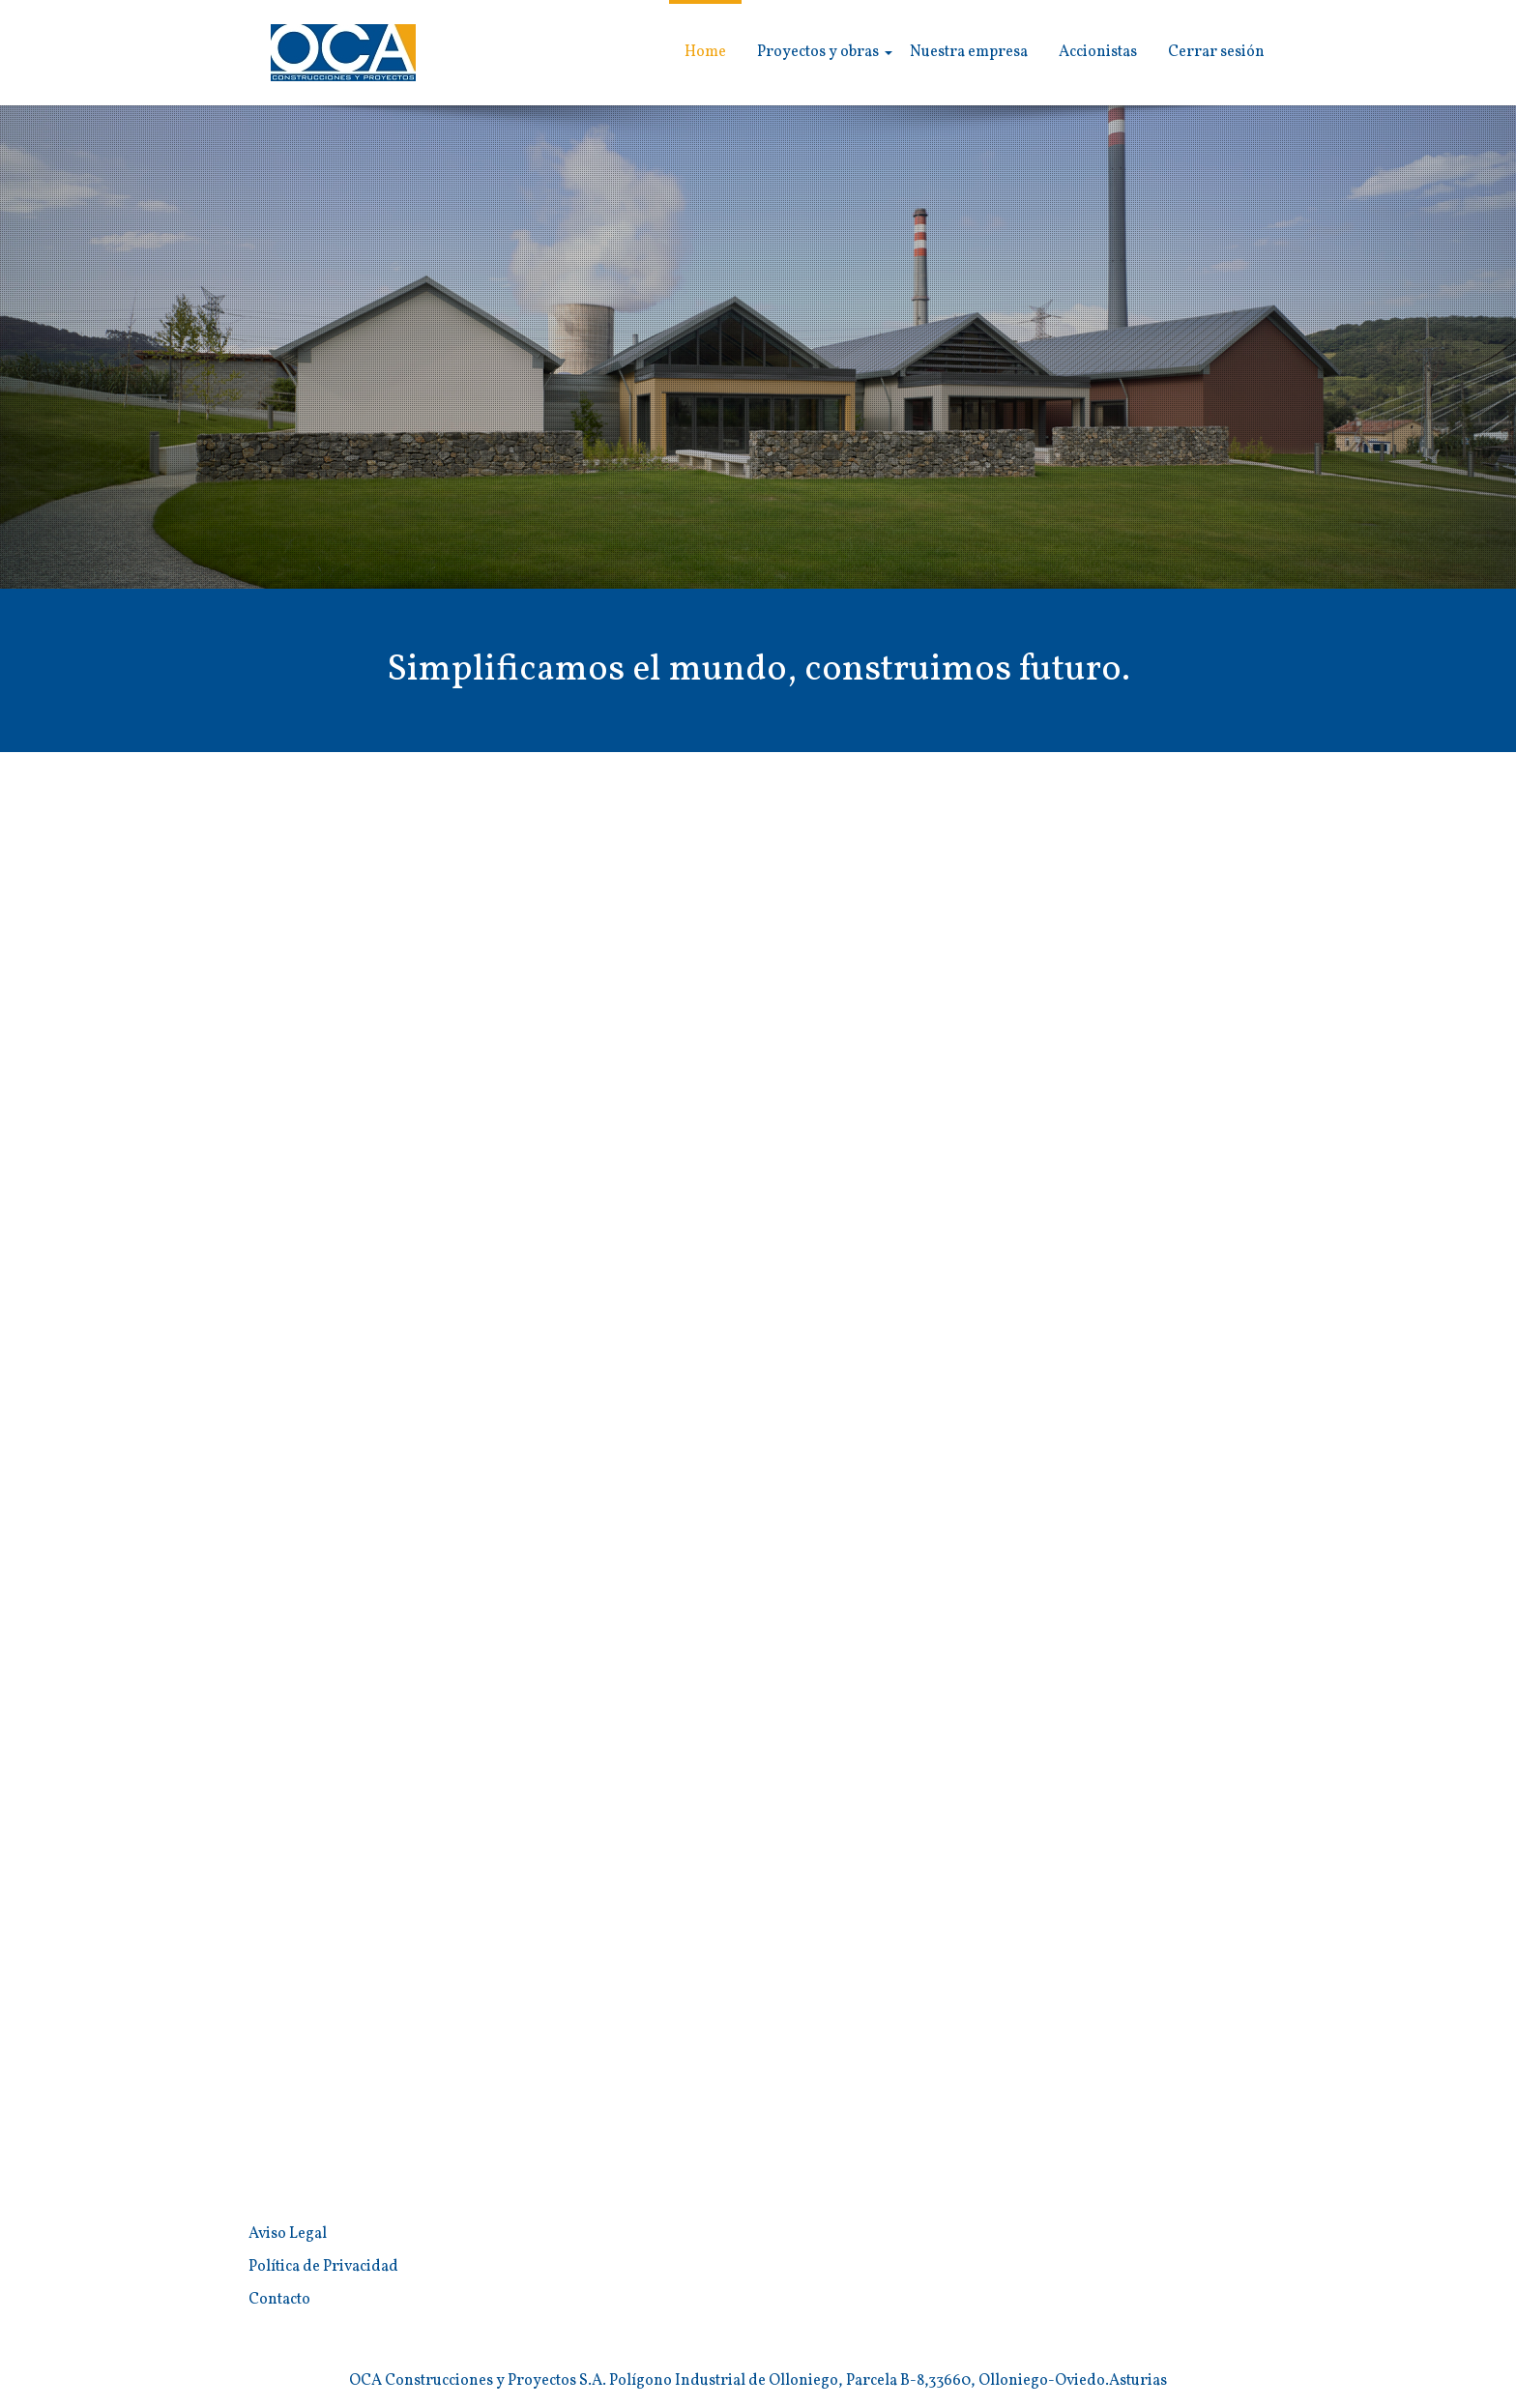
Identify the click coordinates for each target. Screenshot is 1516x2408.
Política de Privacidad (323, 2266)
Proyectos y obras (818, 52)
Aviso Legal (287, 2234)
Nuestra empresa (969, 52)
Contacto (279, 2299)
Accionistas (1098, 52)
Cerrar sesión (1216, 52)
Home (705, 52)
